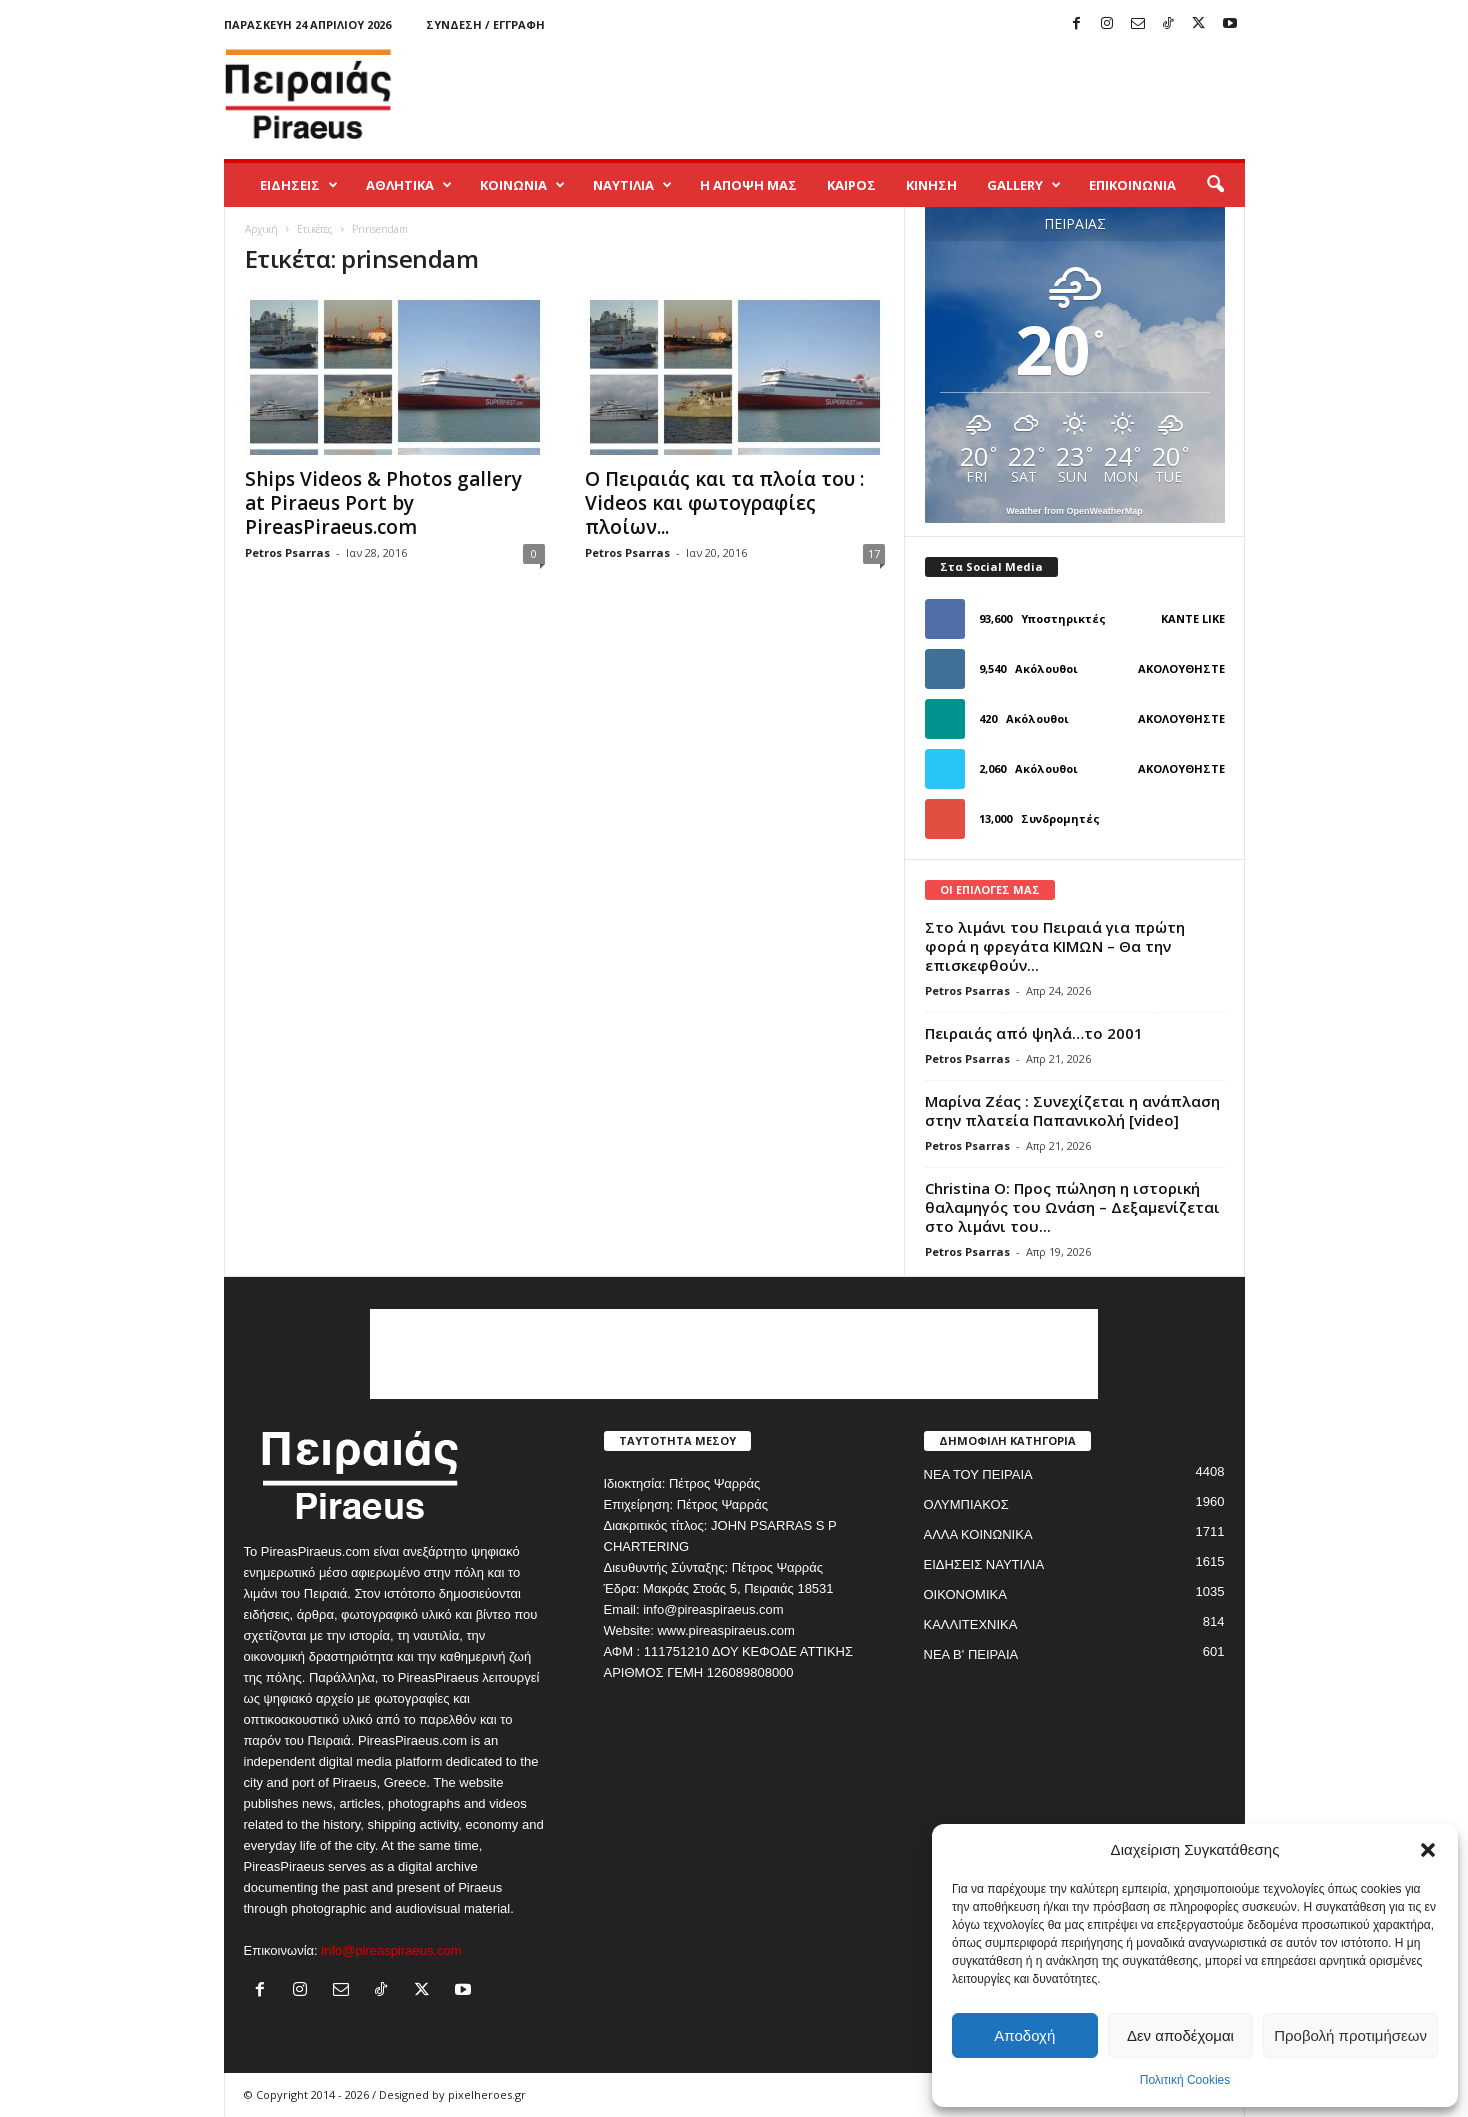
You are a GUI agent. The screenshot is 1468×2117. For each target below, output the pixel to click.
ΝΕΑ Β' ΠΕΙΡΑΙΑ (971, 1654)
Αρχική (261, 229)
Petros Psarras (287, 552)
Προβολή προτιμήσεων (1350, 2035)
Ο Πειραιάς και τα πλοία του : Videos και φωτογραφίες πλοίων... (724, 503)
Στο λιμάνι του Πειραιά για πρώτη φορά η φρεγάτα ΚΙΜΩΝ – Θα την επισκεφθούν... (1055, 946)
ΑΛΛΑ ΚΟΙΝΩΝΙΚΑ (978, 1534)
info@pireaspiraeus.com (391, 1950)
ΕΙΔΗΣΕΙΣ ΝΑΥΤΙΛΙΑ (984, 1564)
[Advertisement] (881, 94)
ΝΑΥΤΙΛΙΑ (632, 185)
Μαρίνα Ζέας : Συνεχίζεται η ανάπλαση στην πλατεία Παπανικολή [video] (1072, 1110)
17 (874, 553)
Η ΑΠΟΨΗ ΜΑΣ (748, 185)
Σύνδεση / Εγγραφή (485, 24)
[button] (1428, 1850)
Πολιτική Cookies (1185, 2080)
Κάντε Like (1193, 618)
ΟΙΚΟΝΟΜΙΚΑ (965, 1594)
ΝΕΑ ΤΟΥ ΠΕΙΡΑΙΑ (978, 1474)
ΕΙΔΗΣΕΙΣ (299, 185)
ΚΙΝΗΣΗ (931, 185)
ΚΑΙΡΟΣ (851, 185)
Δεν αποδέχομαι (1180, 2035)
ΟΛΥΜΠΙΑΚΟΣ (966, 1504)
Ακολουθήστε (1181, 668)
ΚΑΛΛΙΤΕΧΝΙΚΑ (971, 1624)
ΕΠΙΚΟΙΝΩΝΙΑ (1132, 185)
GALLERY (1024, 185)
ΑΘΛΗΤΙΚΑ (409, 185)
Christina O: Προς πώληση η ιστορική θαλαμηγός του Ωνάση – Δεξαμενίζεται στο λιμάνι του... (1072, 1207)
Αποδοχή (1024, 2035)
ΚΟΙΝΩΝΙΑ (522, 185)
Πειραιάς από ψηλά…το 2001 (1034, 1033)
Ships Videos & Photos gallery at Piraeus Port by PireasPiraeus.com (383, 503)
